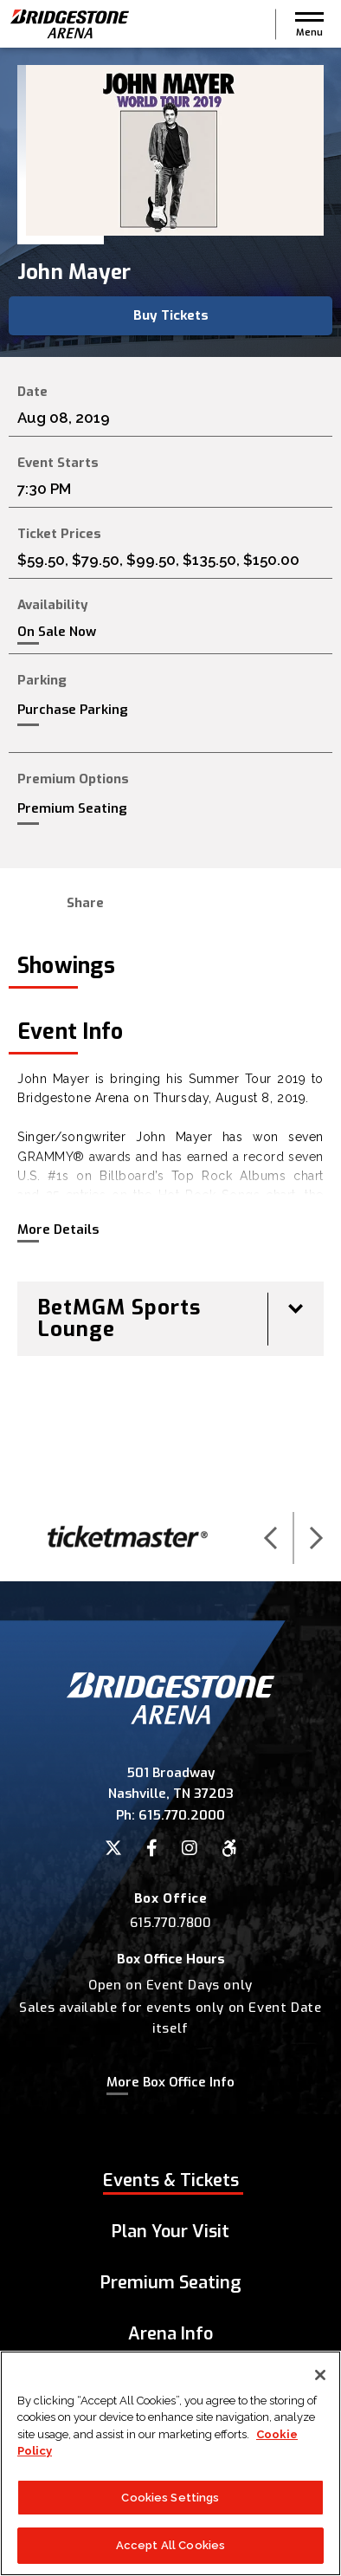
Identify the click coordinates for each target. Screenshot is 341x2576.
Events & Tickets (171, 2180)
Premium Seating (72, 808)
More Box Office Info (170, 2082)
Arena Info (170, 2334)
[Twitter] (113, 1848)
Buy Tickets (171, 315)
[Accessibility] (229, 1848)
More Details (58, 1229)
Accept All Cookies (170, 2546)
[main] (170, 771)
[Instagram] (189, 1848)
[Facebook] (152, 1848)
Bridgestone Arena (69, 24)
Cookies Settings (170, 2497)
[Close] (320, 2375)
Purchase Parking (72, 709)
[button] (309, 24)
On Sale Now (56, 632)
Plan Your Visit (170, 2231)
